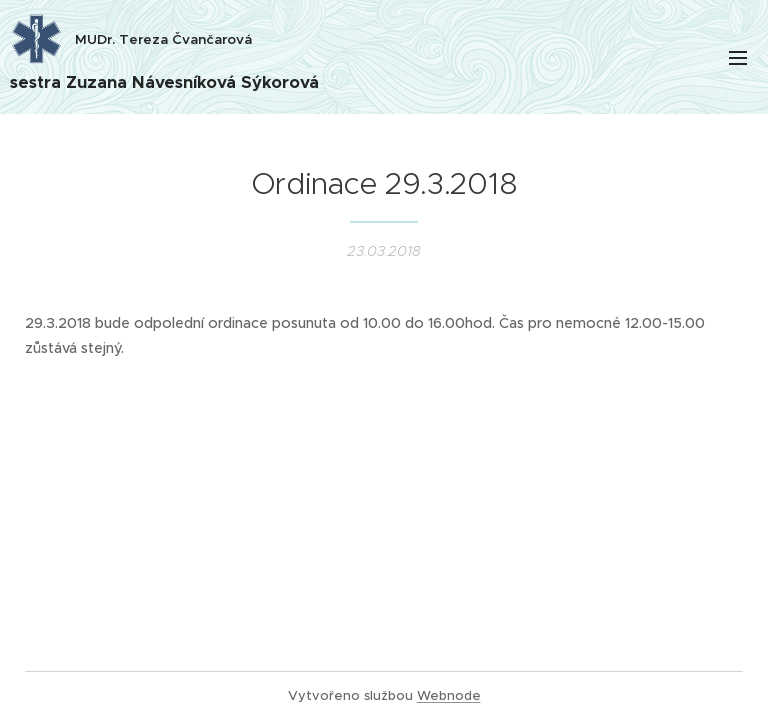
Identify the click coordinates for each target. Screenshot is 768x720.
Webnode (449, 695)
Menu (738, 58)
